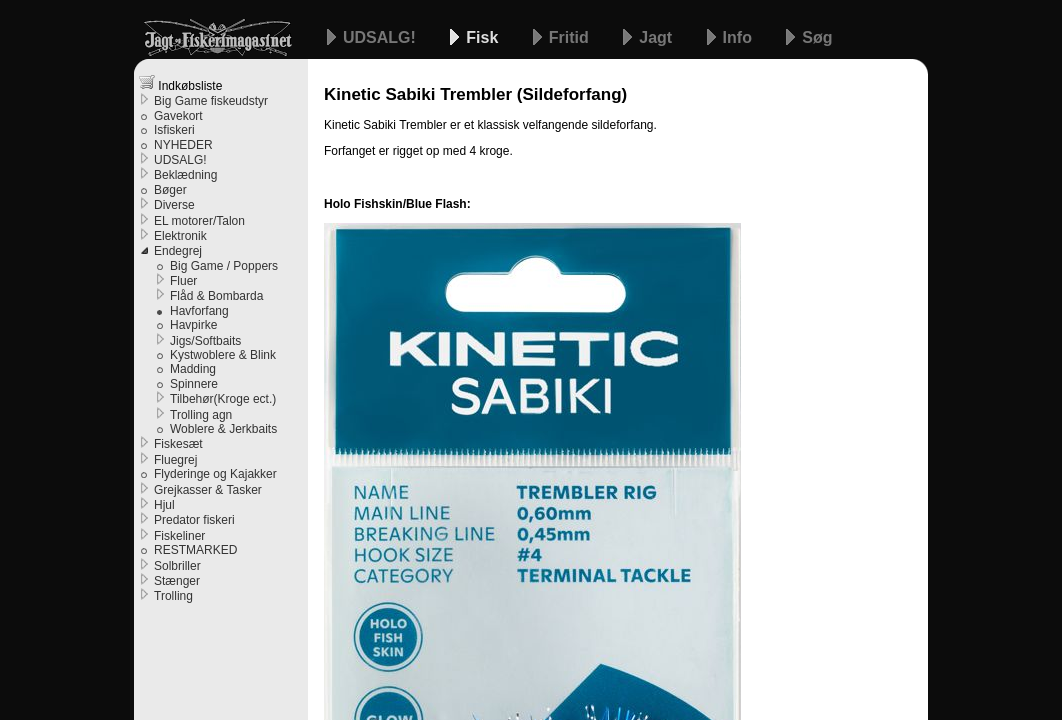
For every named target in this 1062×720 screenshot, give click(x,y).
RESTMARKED (195, 550)
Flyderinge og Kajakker (215, 474)
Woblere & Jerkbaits (223, 429)
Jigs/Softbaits (205, 341)
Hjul (164, 505)
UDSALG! (381, 37)
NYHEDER (183, 145)
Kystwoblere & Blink (223, 355)
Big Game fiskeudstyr (211, 101)
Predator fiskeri (194, 520)
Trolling (173, 596)
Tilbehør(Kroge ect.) (223, 399)
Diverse (174, 205)
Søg (817, 37)
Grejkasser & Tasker (208, 490)
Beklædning (185, 175)
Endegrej (178, 251)
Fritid (571, 37)
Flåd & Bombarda (216, 296)
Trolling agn (201, 415)
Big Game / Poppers (224, 266)
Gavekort (178, 116)
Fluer (183, 281)
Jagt (657, 37)
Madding (193, 369)
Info (740, 37)
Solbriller (177, 566)
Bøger (170, 190)
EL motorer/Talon (199, 221)
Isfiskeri (174, 130)
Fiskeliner (179, 536)
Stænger (177, 581)
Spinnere (194, 384)
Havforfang (199, 311)
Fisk (484, 37)
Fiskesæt (178, 444)
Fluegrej (175, 460)
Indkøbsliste (180, 83)
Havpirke (193, 325)
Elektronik (180, 236)
